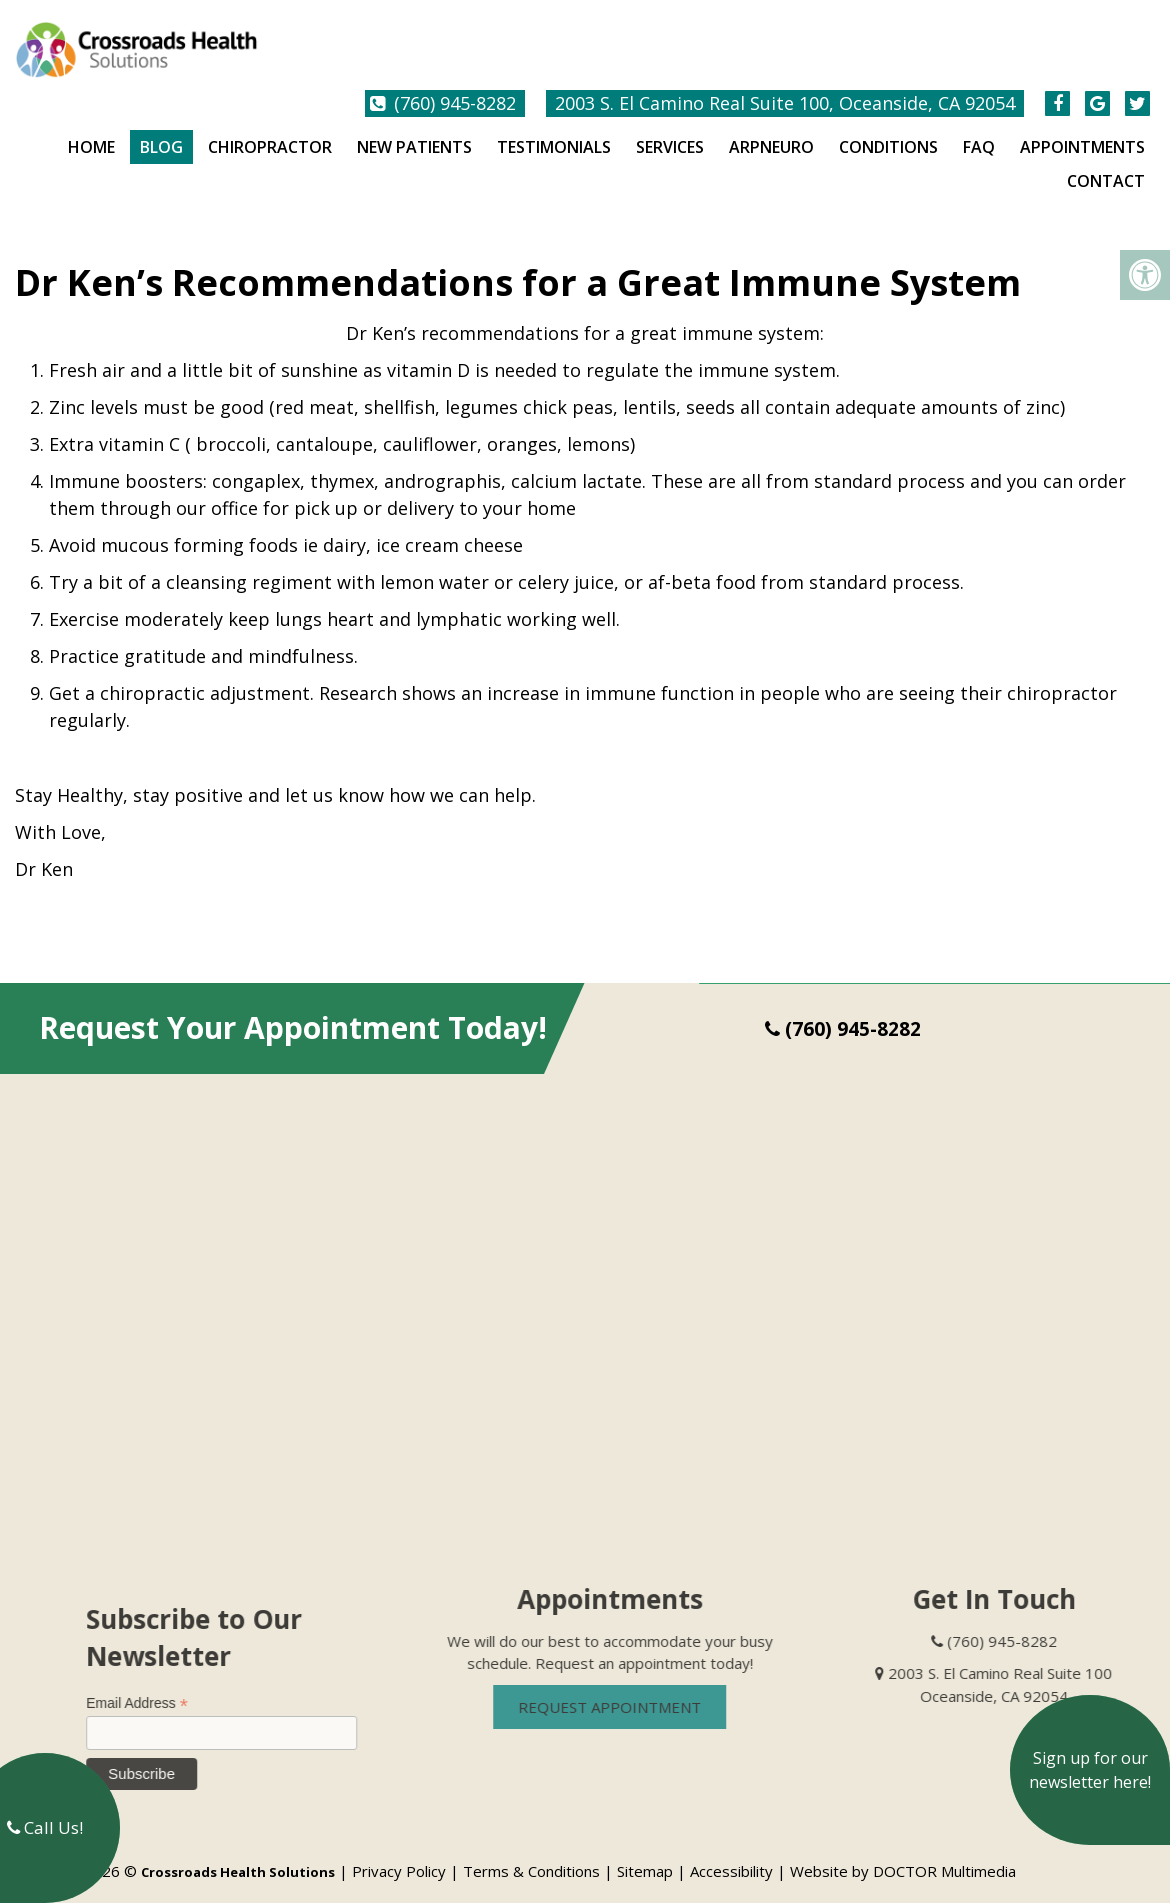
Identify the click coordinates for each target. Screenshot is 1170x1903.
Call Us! (45, 1827)
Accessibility (731, 1855)
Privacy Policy (399, 1855)
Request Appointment (640, 1691)
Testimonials (554, 131)
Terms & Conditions (531, 1855)
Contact (1106, 165)
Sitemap (645, 1855)
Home (91, 131)
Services (670, 131)
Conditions (888, 131)
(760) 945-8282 (455, 87)
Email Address (168, 1687)
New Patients (414, 131)
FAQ (979, 131)
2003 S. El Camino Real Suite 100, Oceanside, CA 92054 (785, 87)
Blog (161, 131)
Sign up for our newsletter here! (1090, 1770)
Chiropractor (270, 131)
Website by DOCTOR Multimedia (903, 1855)
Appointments (1082, 131)
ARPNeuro (771, 131)
